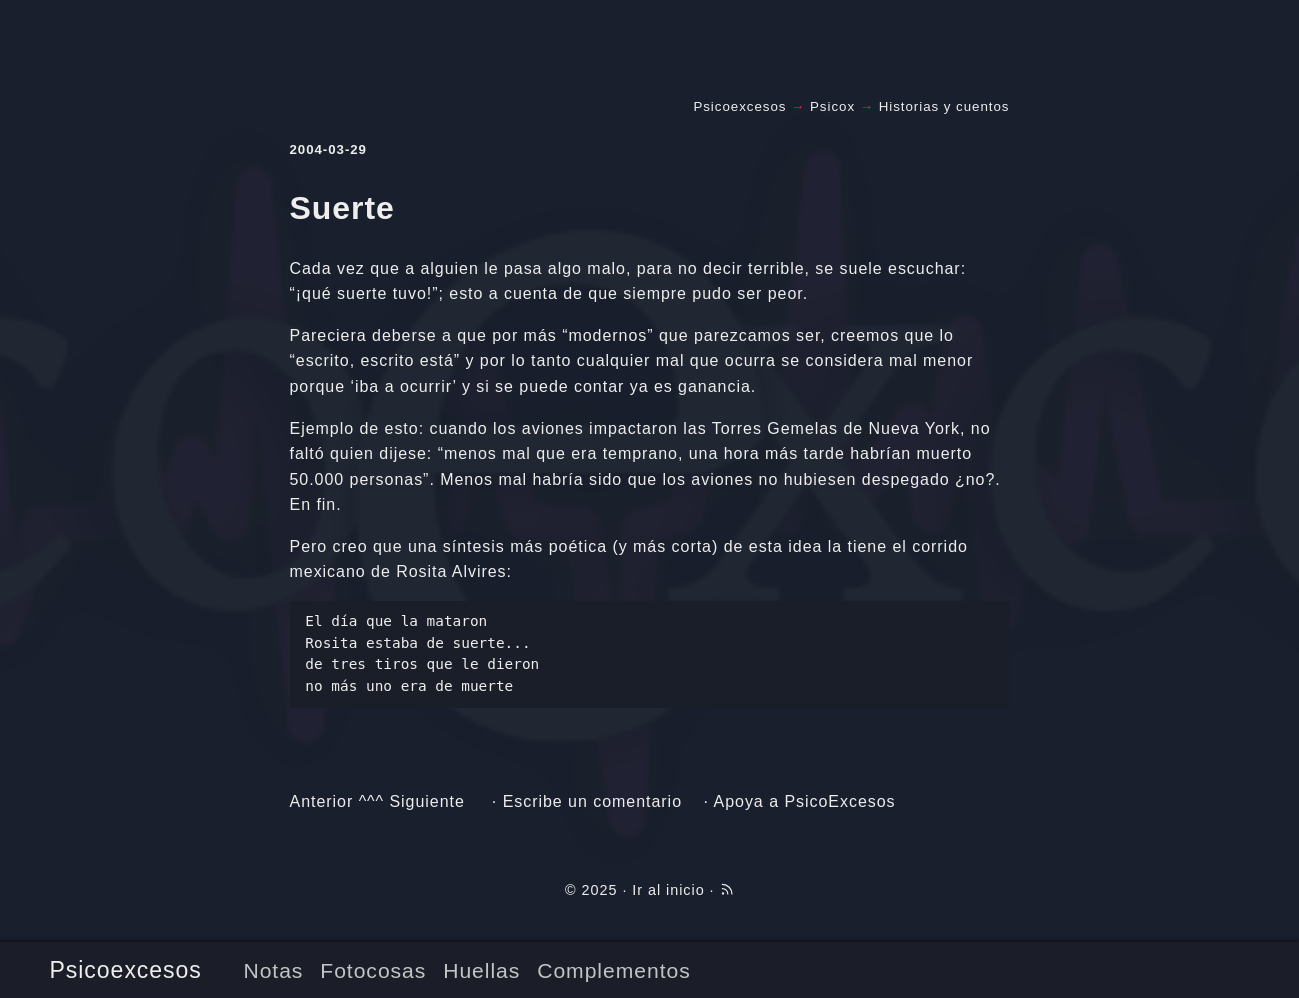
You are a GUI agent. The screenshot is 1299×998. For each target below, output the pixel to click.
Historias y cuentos (944, 106)
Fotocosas (373, 970)
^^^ (371, 801)
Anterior (322, 801)
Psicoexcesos (126, 970)
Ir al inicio (668, 890)
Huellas (481, 970)
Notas (273, 970)
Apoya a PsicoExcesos (805, 801)
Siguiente (426, 801)
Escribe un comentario (592, 801)
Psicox (832, 106)
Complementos (613, 970)
